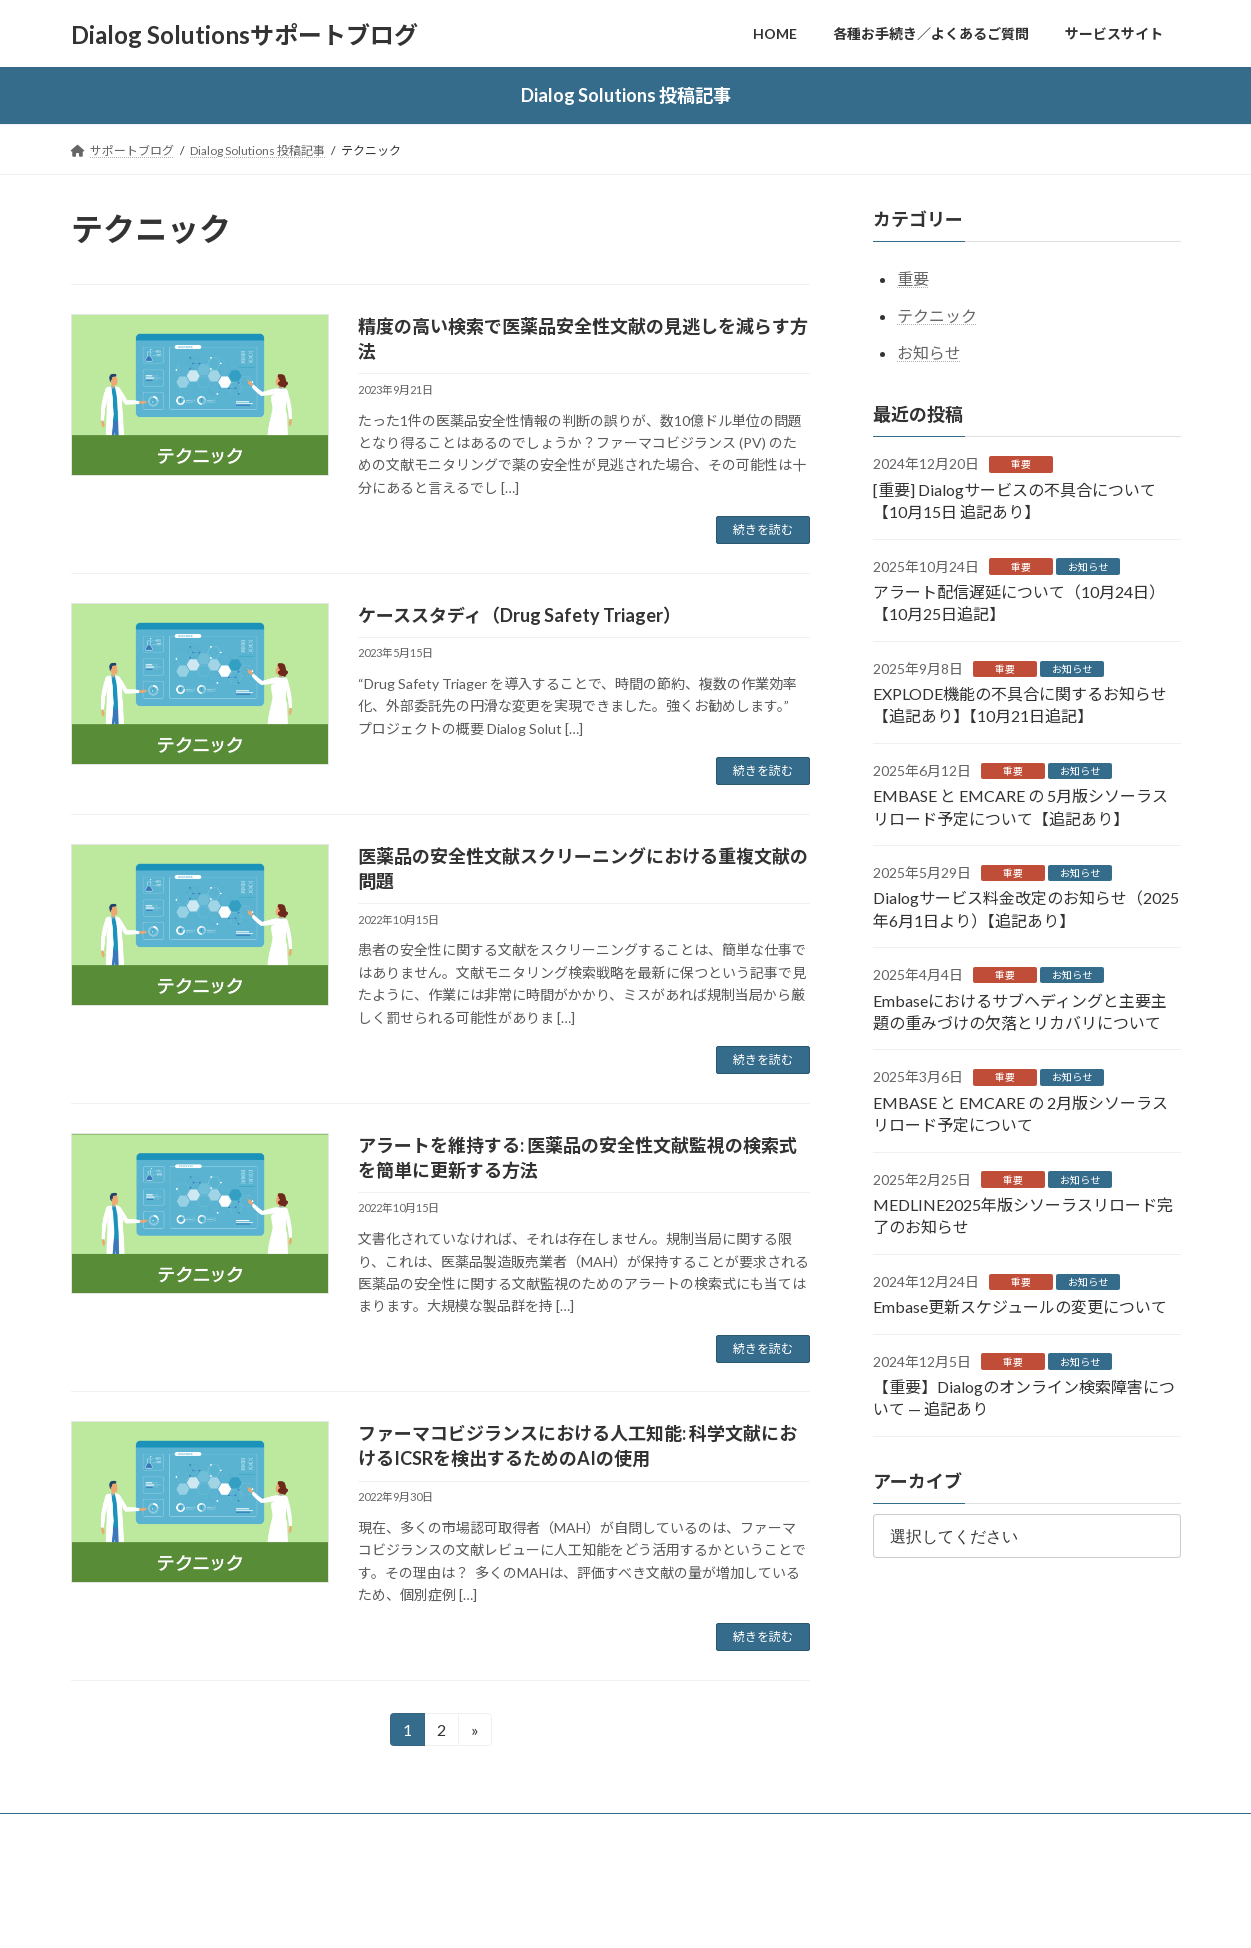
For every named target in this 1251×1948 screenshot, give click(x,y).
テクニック (937, 315)
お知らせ (929, 352)
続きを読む (763, 529)
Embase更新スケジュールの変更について (1020, 1307)
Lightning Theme (620, 1913)
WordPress (517, 1913)
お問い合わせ (333, 1831)
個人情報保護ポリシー (468, 1831)
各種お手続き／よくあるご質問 (174, 1831)
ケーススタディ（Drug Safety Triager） (519, 615)
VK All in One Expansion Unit (754, 1913)
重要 (913, 279)
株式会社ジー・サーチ (627, 1831)
